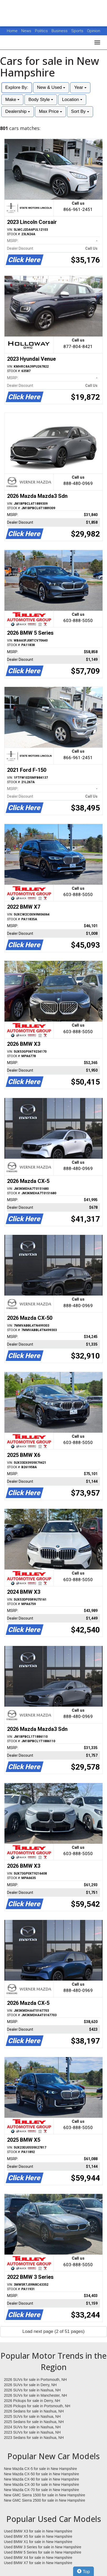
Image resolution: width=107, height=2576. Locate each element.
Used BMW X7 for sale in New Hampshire (38, 2563)
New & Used (51, 87)
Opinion (93, 30)
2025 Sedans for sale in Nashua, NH (34, 2422)
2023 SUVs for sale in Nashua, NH (32, 2432)
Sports (77, 30)
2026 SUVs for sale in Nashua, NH (32, 2390)
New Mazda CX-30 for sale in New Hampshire (41, 2484)
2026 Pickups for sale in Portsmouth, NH (37, 2406)
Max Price (50, 111)
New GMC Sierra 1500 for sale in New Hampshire (44, 2495)
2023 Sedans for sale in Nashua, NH (34, 2437)
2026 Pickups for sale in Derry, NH (32, 2401)
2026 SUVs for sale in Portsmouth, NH (35, 2379)
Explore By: (16, 87)
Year (80, 87)
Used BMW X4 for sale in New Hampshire (38, 2557)
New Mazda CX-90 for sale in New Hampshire (41, 2479)
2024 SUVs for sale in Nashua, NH (32, 2427)
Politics (41, 30)
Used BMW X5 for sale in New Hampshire (38, 2536)
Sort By (80, 111)
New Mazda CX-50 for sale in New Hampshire (41, 2474)
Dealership (17, 111)
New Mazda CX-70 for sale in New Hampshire (41, 2490)
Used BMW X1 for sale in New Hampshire (38, 2542)
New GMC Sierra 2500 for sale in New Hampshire (44, 2500)
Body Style (40, 99)
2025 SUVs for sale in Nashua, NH (32, 2416)
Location (72, 99)
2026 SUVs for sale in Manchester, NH (35, 2395)
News (26, 30)
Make (12, 99)
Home (12, 30)
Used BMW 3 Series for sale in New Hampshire (42, 2547)
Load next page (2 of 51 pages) (53, 2331)
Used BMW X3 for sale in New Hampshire (38, 2531)
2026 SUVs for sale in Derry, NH (30, 2385)
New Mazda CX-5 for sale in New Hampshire (40, 2469)
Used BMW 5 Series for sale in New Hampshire (42, 2552)
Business (60, 30)
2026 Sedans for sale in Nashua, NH (34, 2411)
